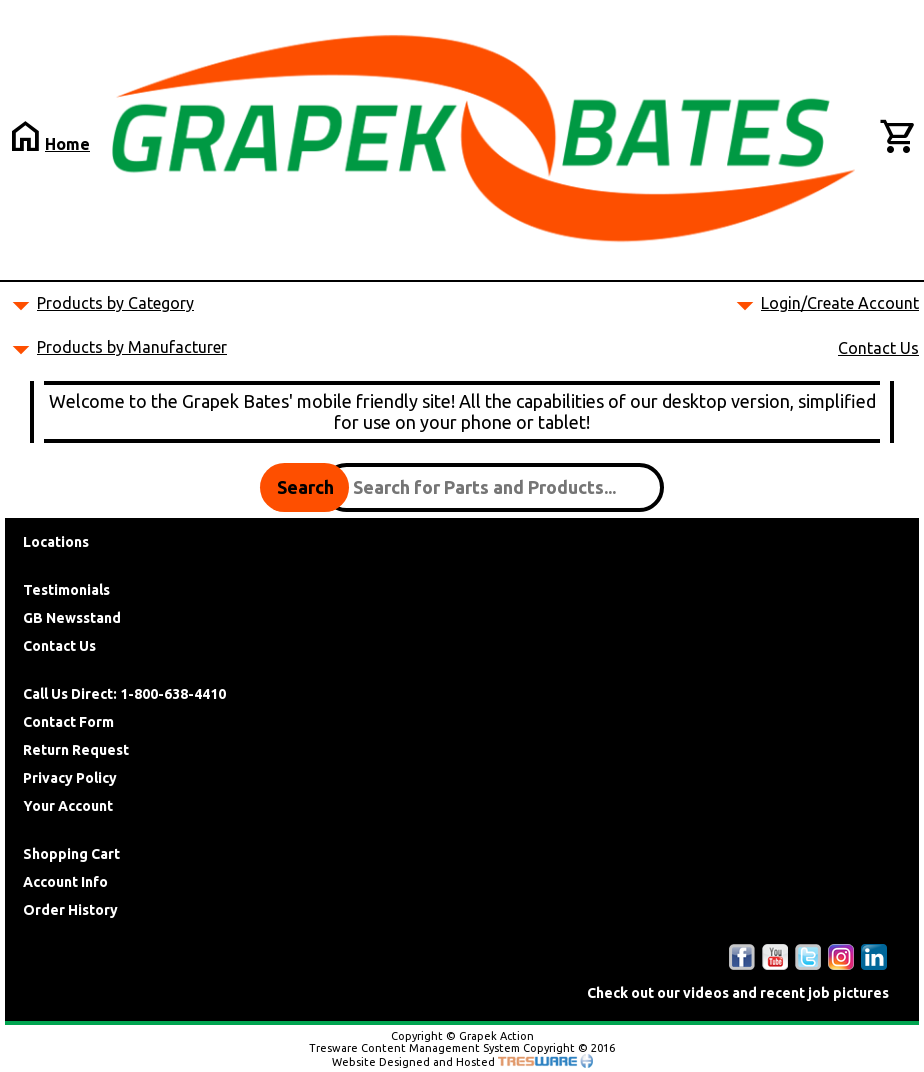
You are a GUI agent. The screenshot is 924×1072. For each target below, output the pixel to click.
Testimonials (66, 590)
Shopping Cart (71, 854)
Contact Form (68, 722)
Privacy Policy (70, 778)
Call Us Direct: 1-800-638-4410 (124, 694)
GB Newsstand (72, 618)
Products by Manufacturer (132, 347)
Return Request (76, 750)
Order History (70, 910)
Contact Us (878, 348)
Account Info (65, 882)
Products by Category (115, 303)
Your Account (68, 806)
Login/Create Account (840, 303)
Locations (56, 542)
